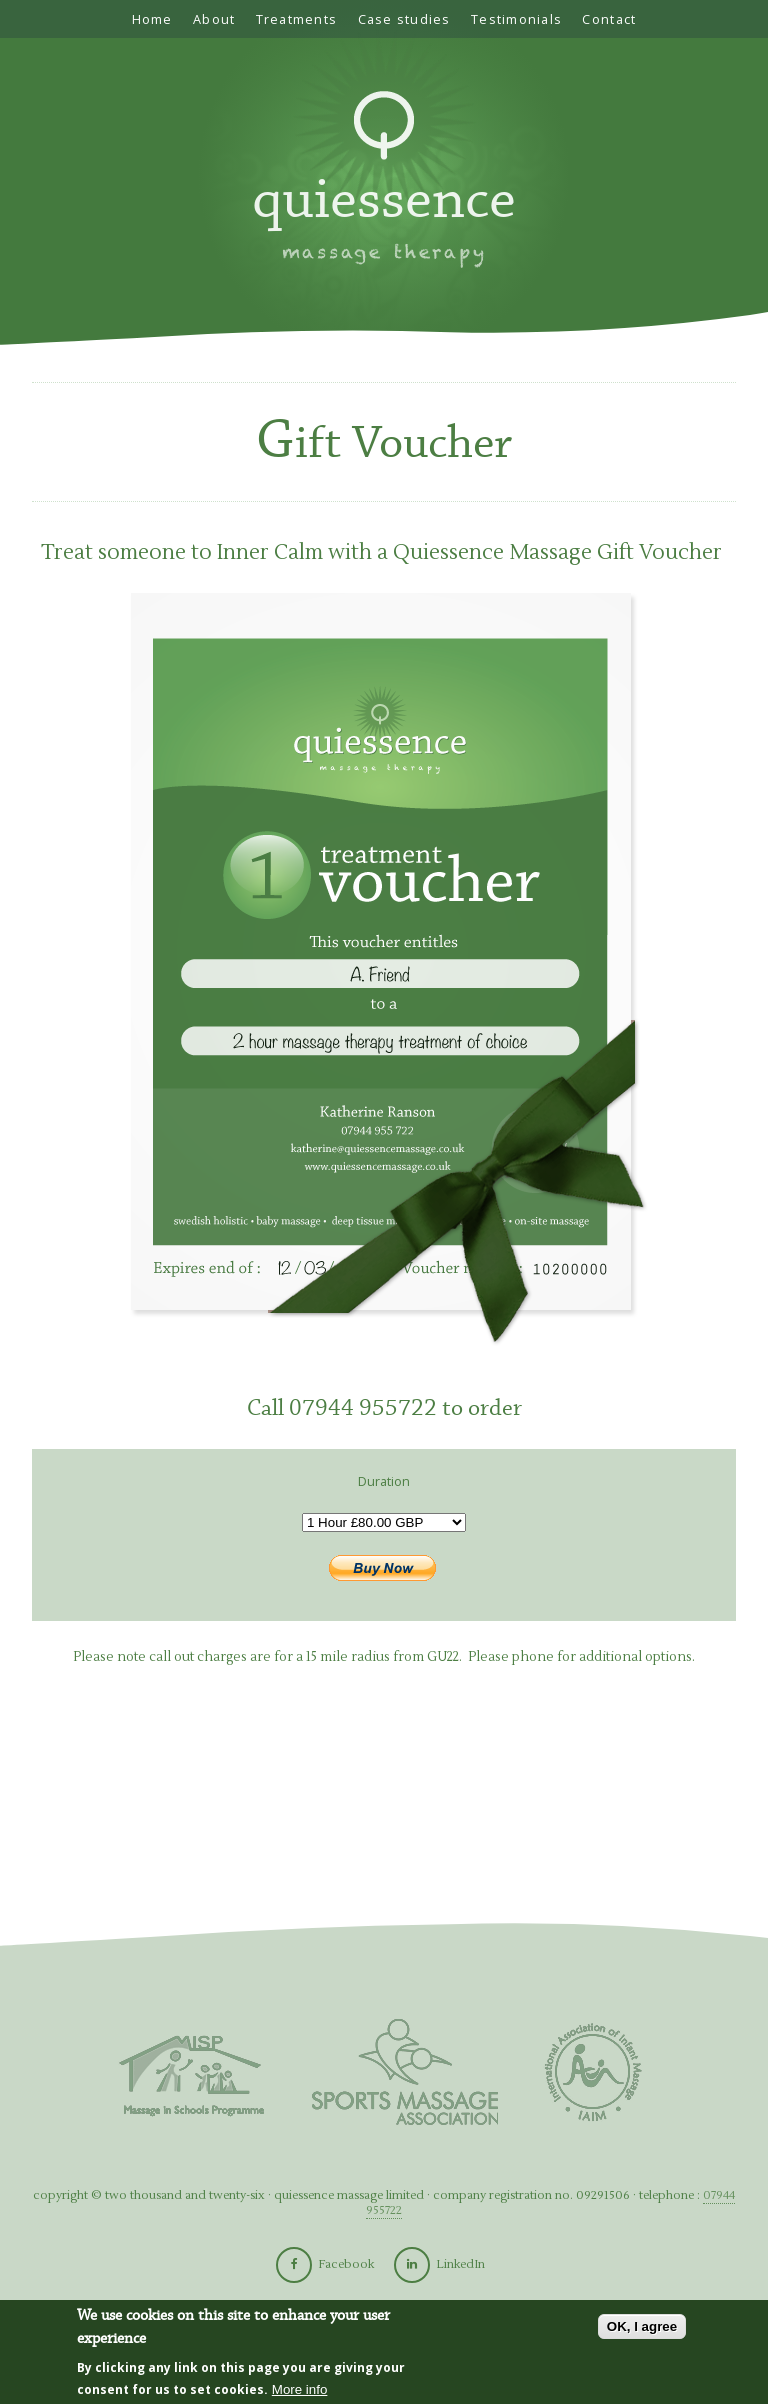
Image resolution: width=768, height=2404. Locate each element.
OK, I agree (642, 2327)
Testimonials (516, 19)
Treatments (297, 19)
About (214, 19)
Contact (609, 19)
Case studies (404, 19)
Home (152, 19)
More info (300, 2390)
